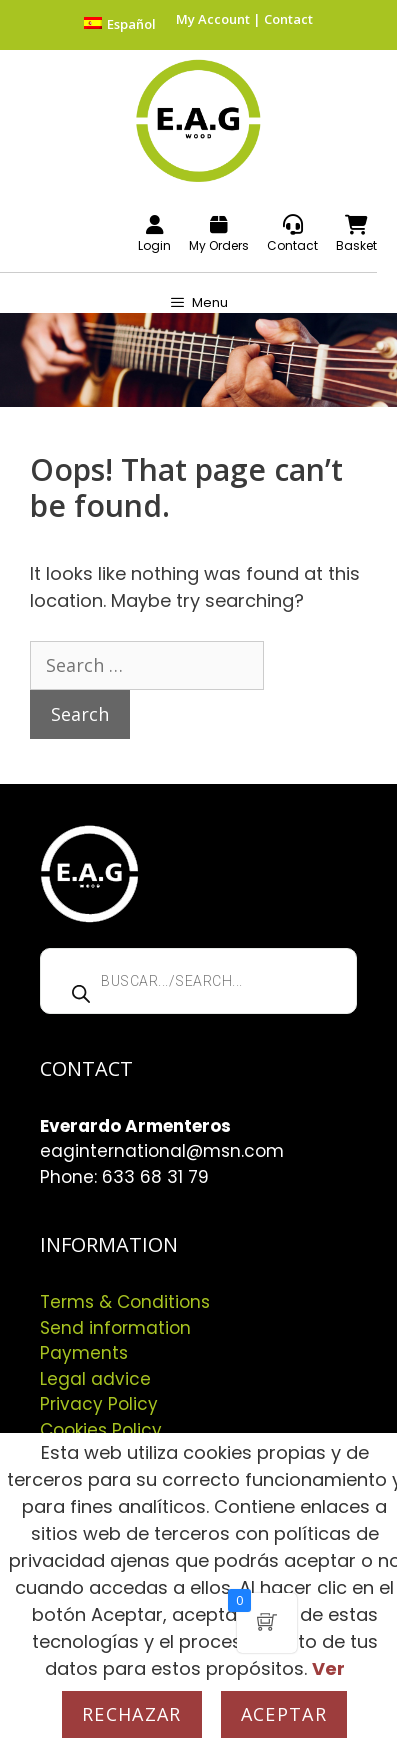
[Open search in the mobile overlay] (198, 981)
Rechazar (132, 1714)
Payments (84, 1353)
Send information (115, 1328)
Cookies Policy (101, 1430)
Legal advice (95, 1379)
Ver (328, 1668)
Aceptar (284, 1714)
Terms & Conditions (125, 1302)
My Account (213, 19)
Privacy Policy (99, 1404)
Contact (288, 19)
